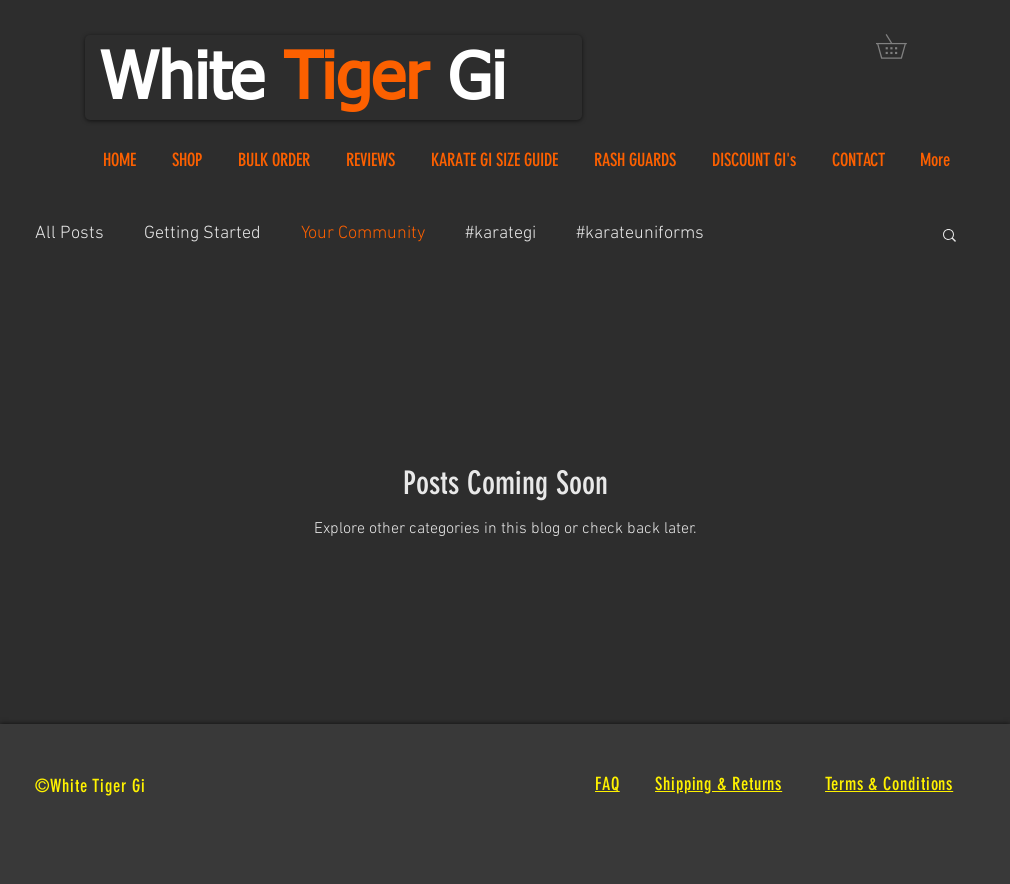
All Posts (69, 233)
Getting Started (202, 233)
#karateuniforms (640, 233)
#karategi (500, 233)
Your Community (363, 233)
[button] (903, 46)
